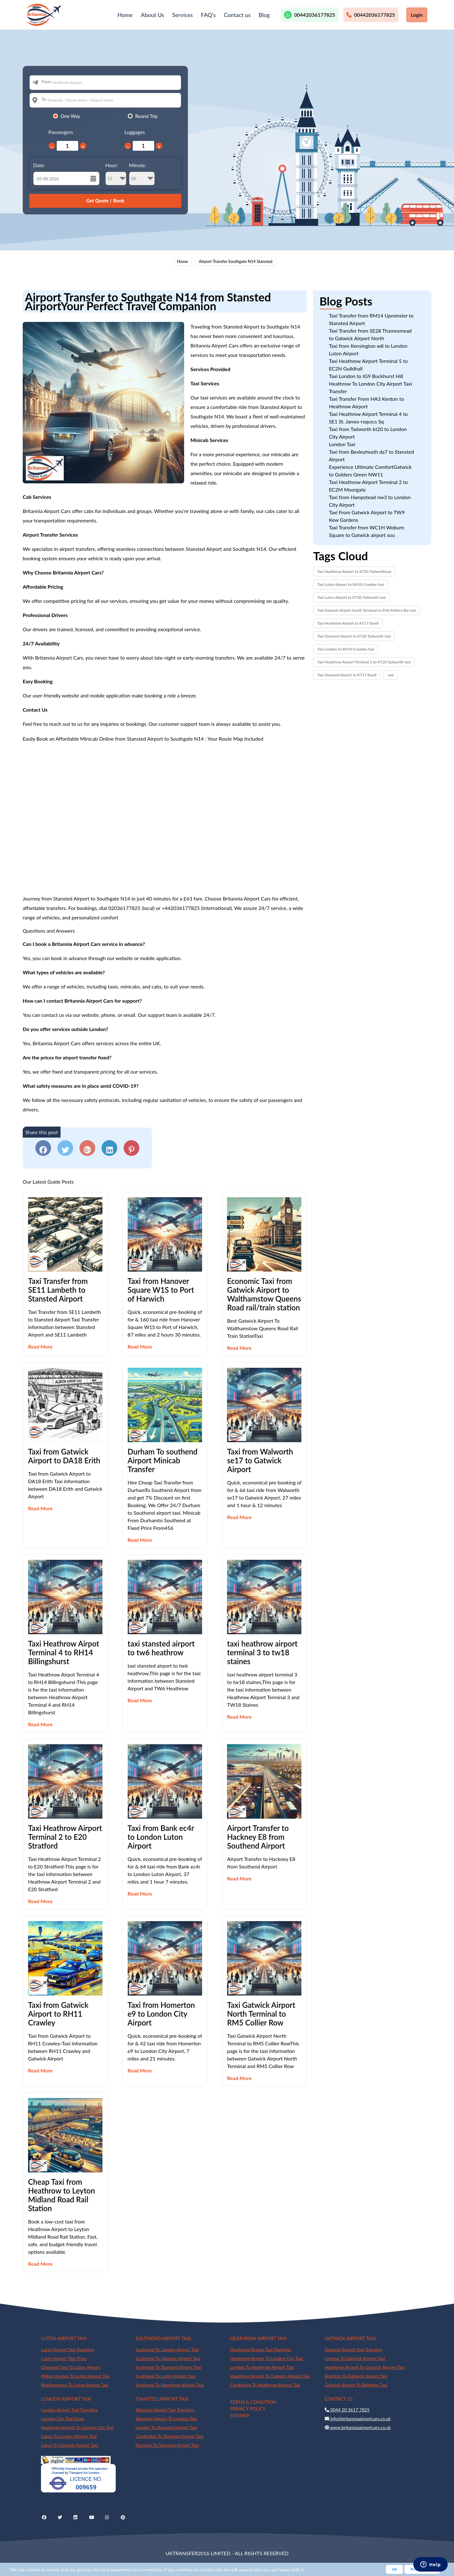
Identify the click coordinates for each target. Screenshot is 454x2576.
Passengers (61, 132)
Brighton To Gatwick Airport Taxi (356, 2376)
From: (47, 81)
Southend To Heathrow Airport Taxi (169, 2384)
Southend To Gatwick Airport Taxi (168, 2358)
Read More (40, 1346)
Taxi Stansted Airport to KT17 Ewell (346, 675)
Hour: (115, 173)
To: (44, 99)
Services (182, 14)
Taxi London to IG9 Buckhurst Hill (366, 376)
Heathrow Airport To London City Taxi (266, 2358)
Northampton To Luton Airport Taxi (74, 2384)
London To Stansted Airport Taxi (166, 2427)
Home (125, 14)
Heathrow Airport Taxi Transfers (260, 2349)
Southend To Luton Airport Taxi (165, 2376)
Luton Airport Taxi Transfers (67, 2349)
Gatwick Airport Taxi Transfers (353, 2349)
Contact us (237, 14)
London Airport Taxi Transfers (69, 2409)
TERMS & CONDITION (253, 2402)
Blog (264, 14)
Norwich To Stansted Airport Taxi (167, 2445)
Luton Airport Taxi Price (63, 2358)
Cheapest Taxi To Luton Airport (70, 2367)
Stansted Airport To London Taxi (166, 2418)
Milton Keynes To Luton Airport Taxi (75, 2376)
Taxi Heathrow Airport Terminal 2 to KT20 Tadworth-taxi (364, 662)
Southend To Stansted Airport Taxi (168, 2367)
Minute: (142, 173)
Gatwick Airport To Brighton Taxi (356, 2384)
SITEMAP (239, 2415)
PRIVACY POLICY (247, 2408)
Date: (39, 165)
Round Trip (146, 116)
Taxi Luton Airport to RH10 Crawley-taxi (350, 584)
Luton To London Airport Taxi (69, 2436)
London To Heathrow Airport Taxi (262, 2367)
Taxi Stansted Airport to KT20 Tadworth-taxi (354, 636)
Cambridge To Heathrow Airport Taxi (265, 2384)
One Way (70, 116)
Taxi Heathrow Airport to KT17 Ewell (347, 623)
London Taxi (342, 444)
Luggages (135, 132)
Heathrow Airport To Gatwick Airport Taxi (270, 2376)
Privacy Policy (422, 2569)
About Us (152, 14)
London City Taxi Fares (62, 2418)
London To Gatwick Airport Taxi (355, 2358)
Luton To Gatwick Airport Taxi (69, 2445)
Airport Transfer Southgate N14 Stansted (235, 261)
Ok (394, 2569)
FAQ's (208, 14)
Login (417, 15)
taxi (391, 675)
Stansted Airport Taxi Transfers (165, 2409)
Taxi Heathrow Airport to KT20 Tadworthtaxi (354, 571)
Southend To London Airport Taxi (167, 2349)
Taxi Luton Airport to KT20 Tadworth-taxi (351, 597)
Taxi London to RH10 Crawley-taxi (345, 649)
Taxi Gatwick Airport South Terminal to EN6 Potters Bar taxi (366, 610)
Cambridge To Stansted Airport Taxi (169, 2436)
